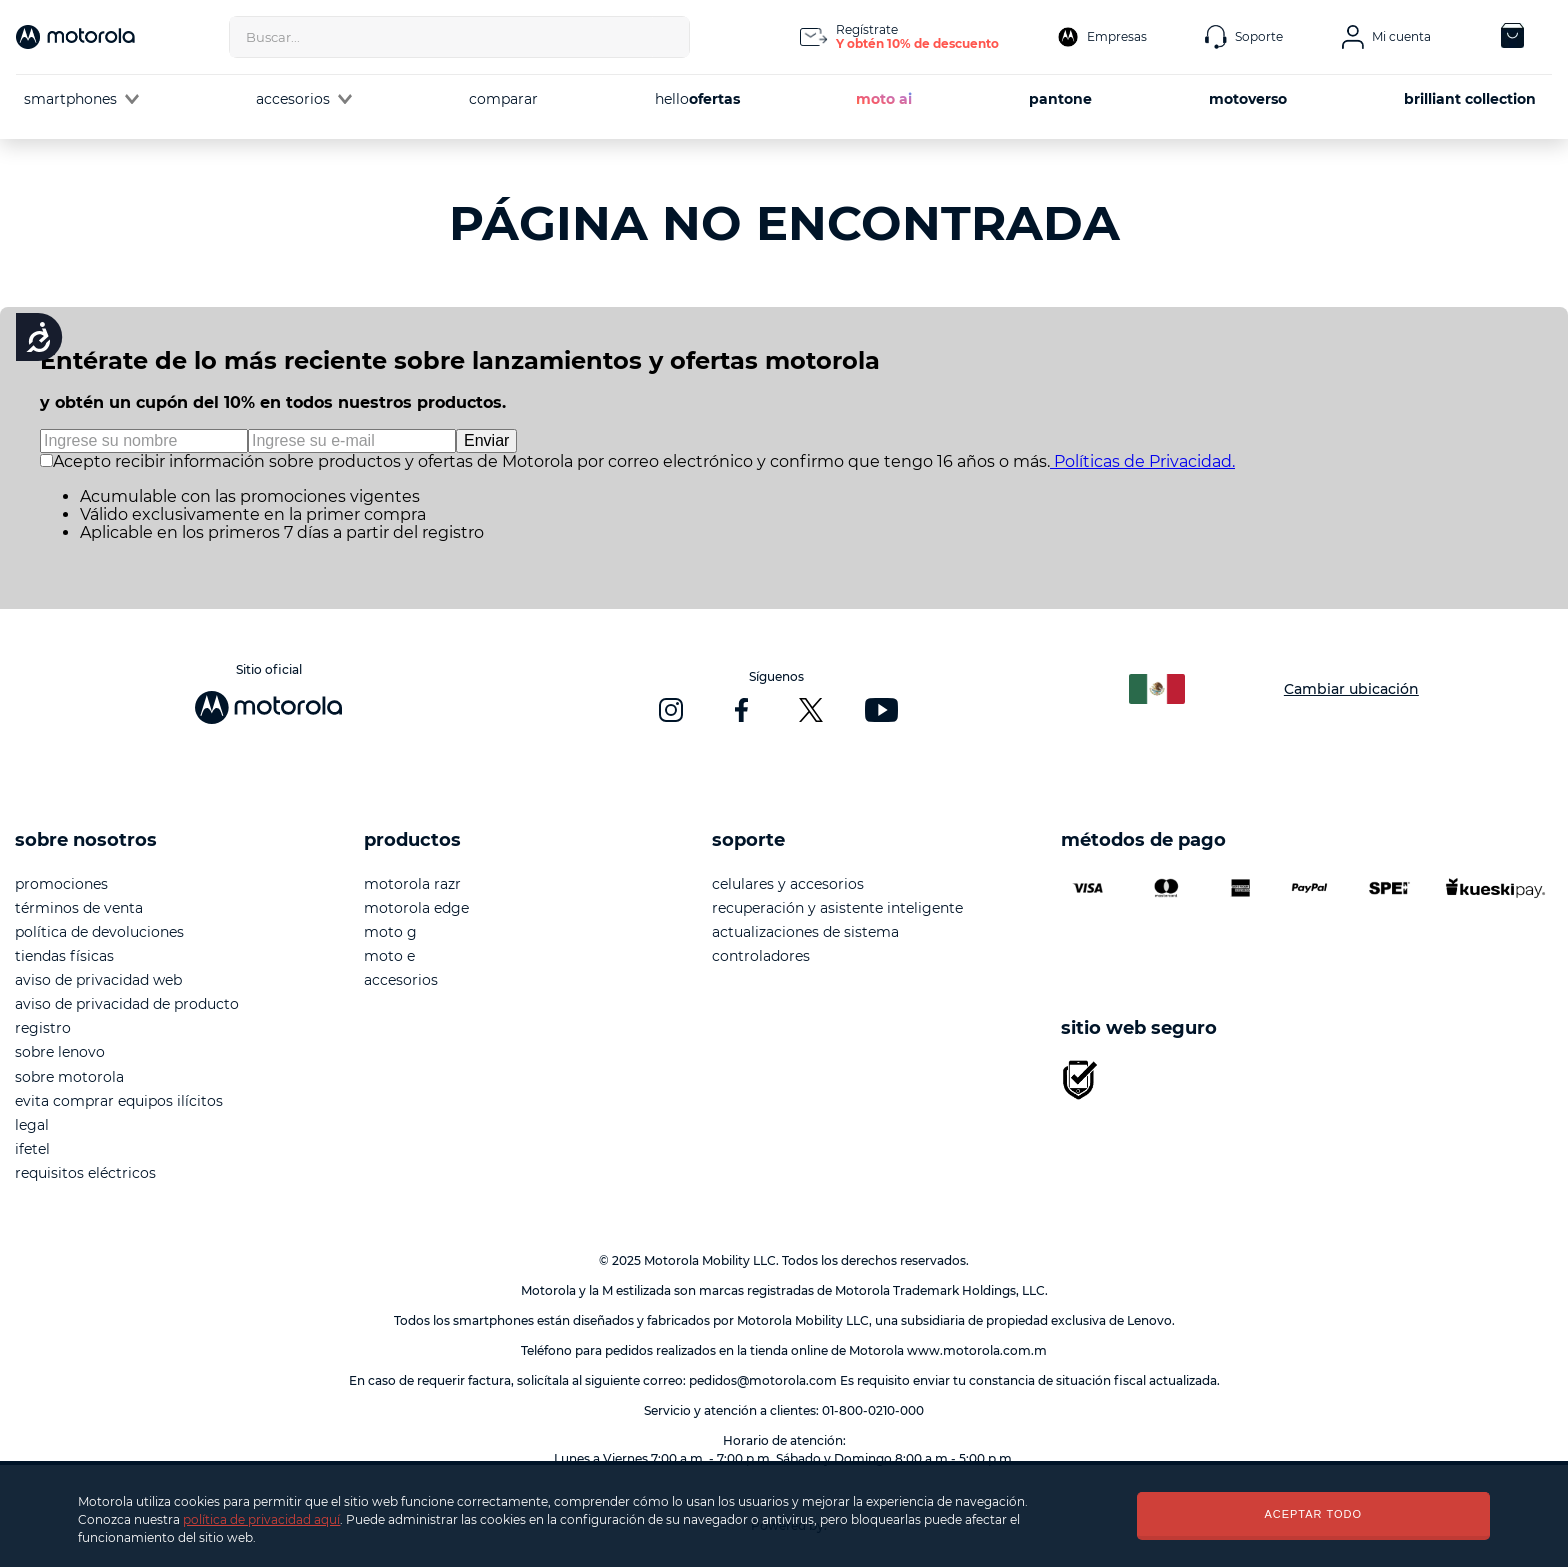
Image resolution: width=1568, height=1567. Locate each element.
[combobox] (459, 37)
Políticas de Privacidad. (1142, 461)
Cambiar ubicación (1351, 689)
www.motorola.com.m (977, 1350)
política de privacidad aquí (261, 1519)
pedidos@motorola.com (763, 1380)
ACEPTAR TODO (1313, 1514)
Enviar (486, 440)
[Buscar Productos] (669, 37)
